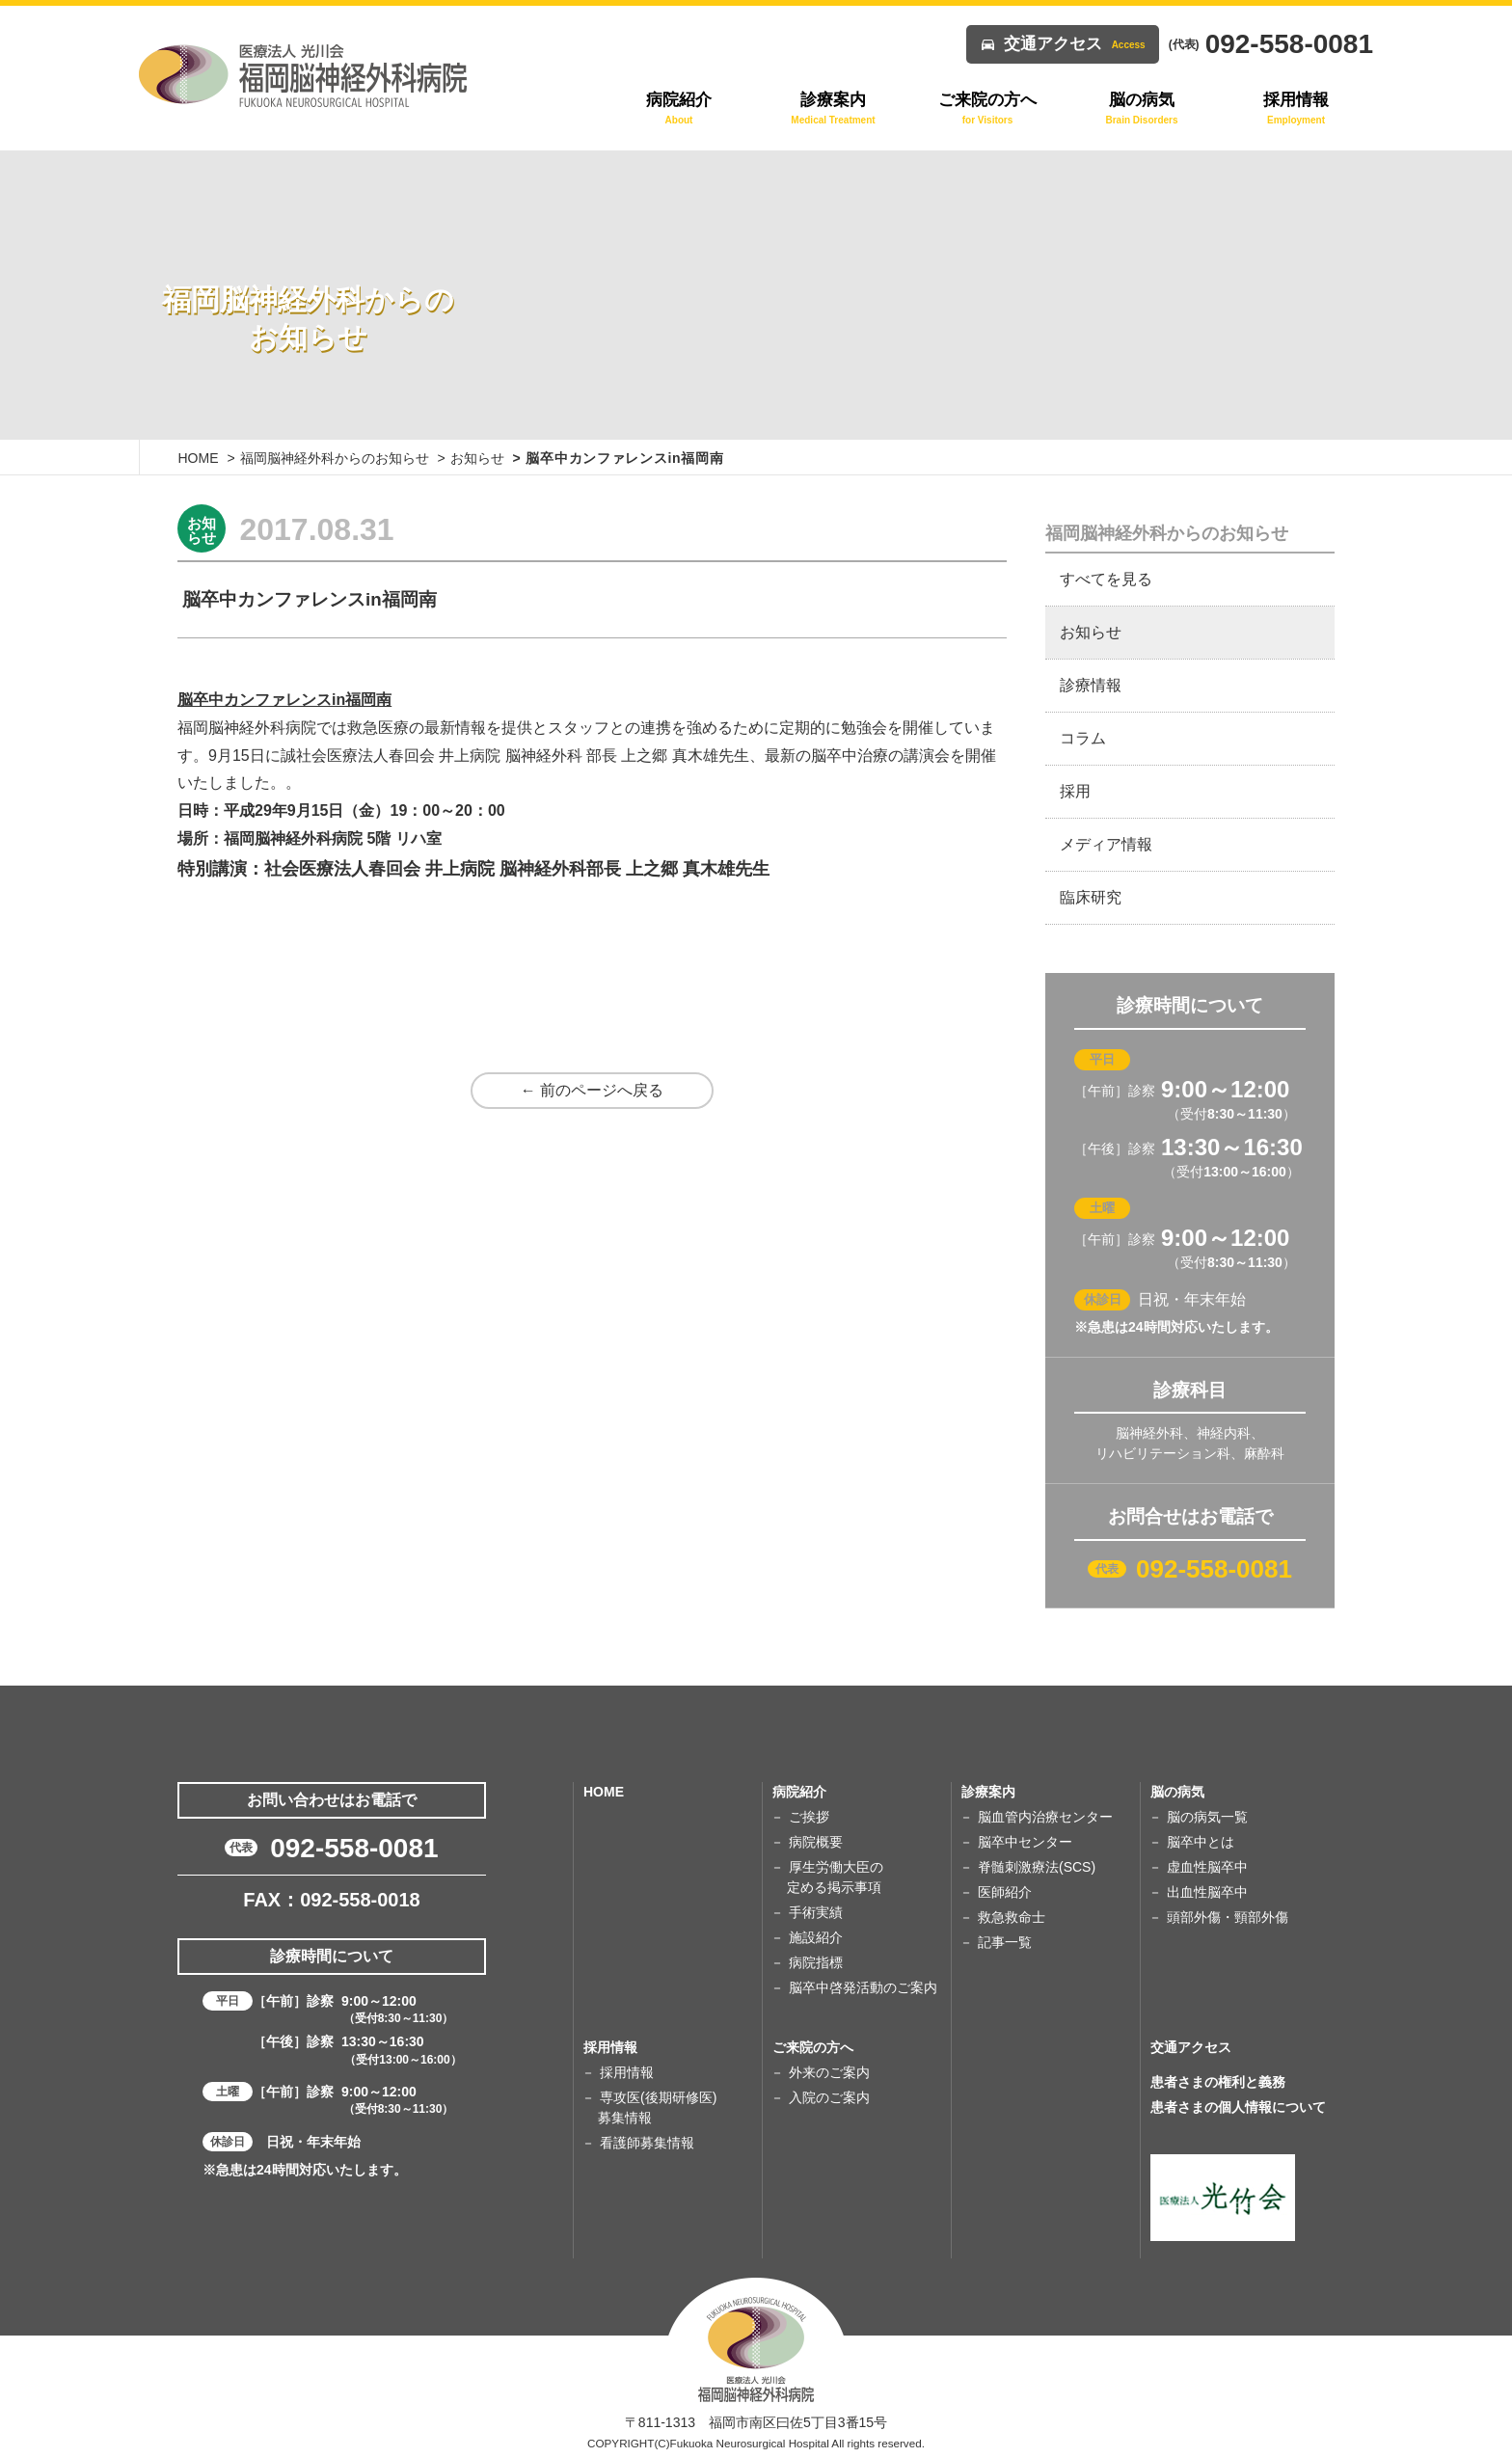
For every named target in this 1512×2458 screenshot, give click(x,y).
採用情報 (627, 2072)
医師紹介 (1005, 1892)
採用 (1075, 791)
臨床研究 (1090, 897)
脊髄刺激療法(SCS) (1036, 1867)
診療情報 (1090, 685)
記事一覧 (1005, 1942)
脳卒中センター (1025, 1842)
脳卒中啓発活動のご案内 (863, 1987)
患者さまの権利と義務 (1217, 2082)
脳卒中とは (1200, 1842)
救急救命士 (1011, 1917)
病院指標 (816, 1962)
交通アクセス (1075, 44)
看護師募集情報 (647, 2142)
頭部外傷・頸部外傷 (1227, 1917)
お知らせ (477, 458)
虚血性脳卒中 (1207, 1867)
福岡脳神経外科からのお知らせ (334, 458)
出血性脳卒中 (1207, 1892)
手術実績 (816, 1912)
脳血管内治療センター (1045, 1816)
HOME (198, 458)
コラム (1083, 738)
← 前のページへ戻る (592, 1090)
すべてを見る (1106, 579)
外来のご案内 (829, 2072)
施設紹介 (816, 1937)
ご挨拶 (809, 1816)
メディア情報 (1106, 844)
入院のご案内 (829, 2097)
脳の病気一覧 (1207, 1816)
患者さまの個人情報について (1238, 2107)
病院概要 (816, 1842)
